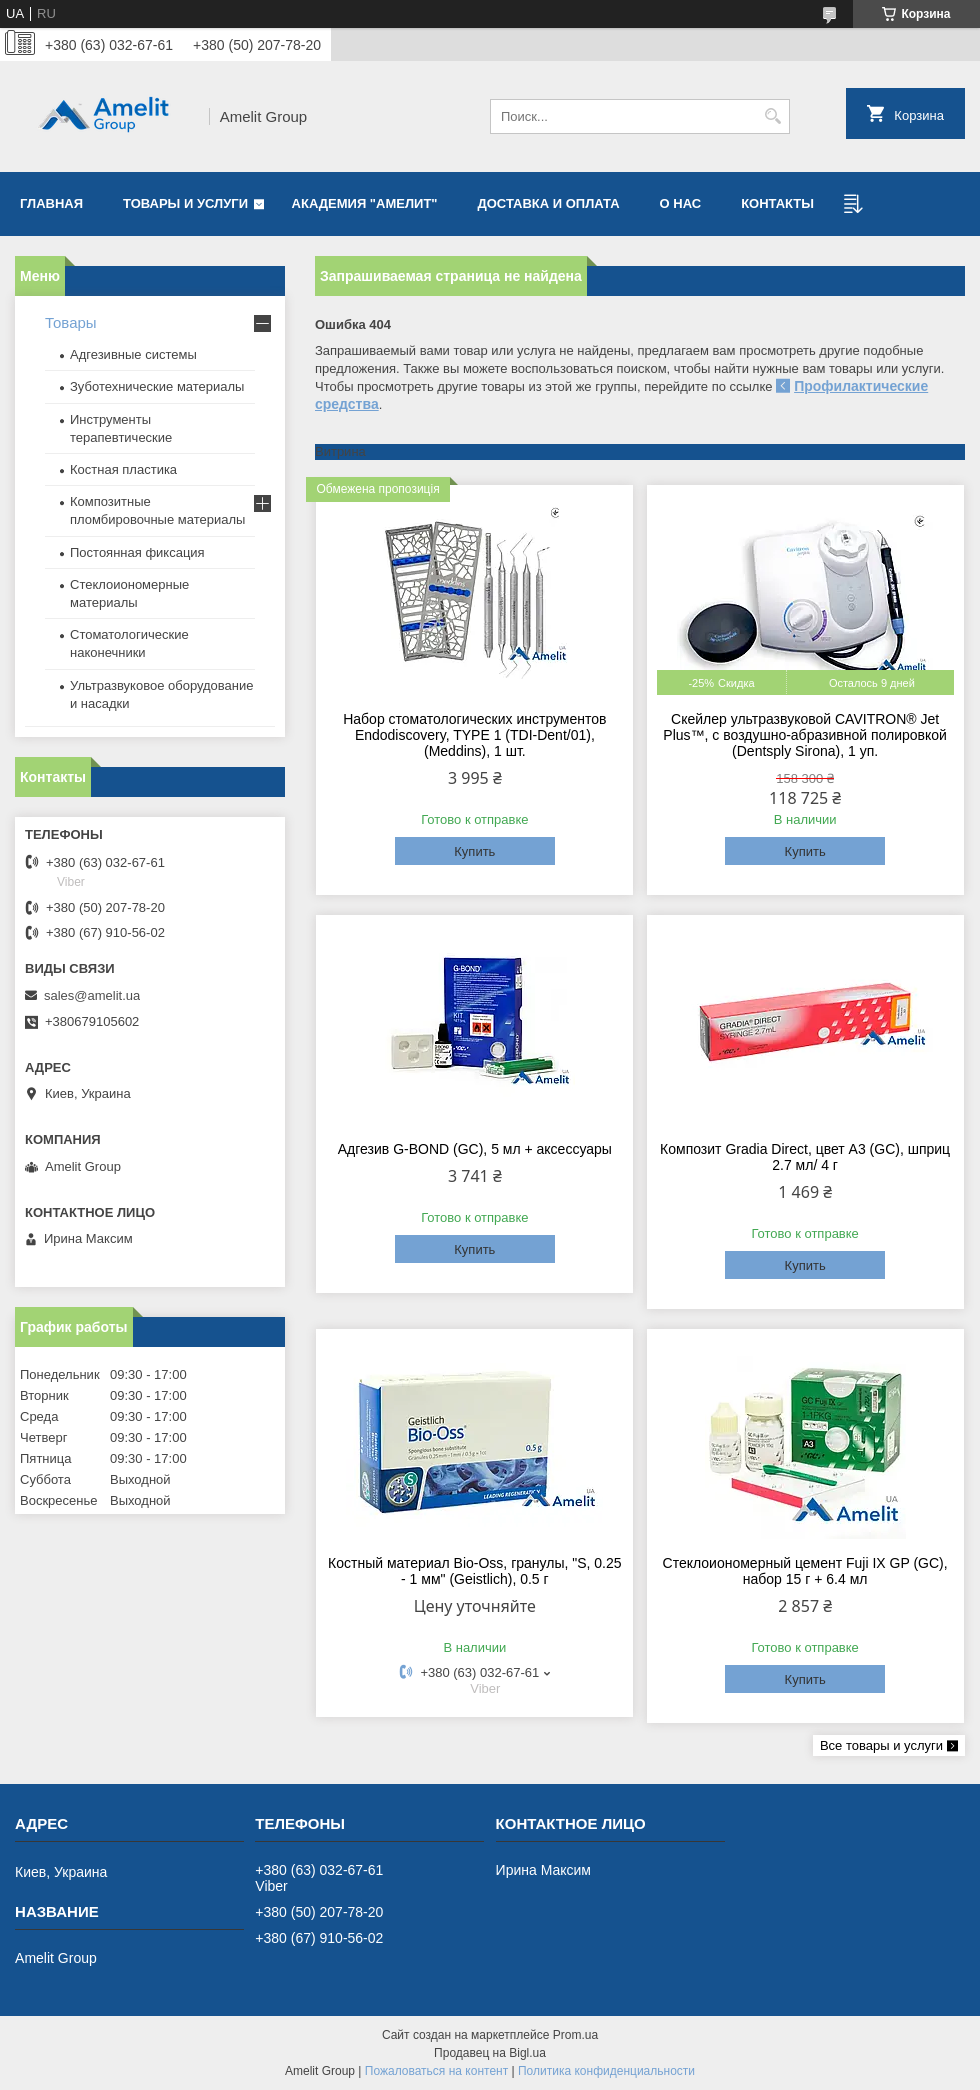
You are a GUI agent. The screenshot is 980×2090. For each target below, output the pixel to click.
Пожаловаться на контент (436, 2071)
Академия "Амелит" (365, 203)
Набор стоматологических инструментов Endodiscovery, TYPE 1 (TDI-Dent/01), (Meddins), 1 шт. (474, 735)
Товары (71, 322)
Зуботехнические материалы (157, 386)
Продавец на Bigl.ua (490, 2053)
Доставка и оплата (549, 203)
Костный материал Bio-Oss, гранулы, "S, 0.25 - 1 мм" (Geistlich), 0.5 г (474, 1571)
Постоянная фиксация (137, 552)
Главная (51, 203)
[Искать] (772, 116)
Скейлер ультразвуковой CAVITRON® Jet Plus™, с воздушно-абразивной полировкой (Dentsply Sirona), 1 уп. (805, 735)
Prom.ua (575, 2035)
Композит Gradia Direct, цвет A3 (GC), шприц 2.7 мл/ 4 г (805, 1157)
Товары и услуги (185, 203)
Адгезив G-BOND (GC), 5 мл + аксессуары (475, 1149)
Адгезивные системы (133, 354)
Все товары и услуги (881, 1745)
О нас (681, 203)
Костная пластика (123, 469)
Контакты (777, 203)
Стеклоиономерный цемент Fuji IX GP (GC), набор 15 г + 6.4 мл (805, 1571)
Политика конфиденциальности (606, 2071)
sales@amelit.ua (92, 995)
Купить (474, 851)
